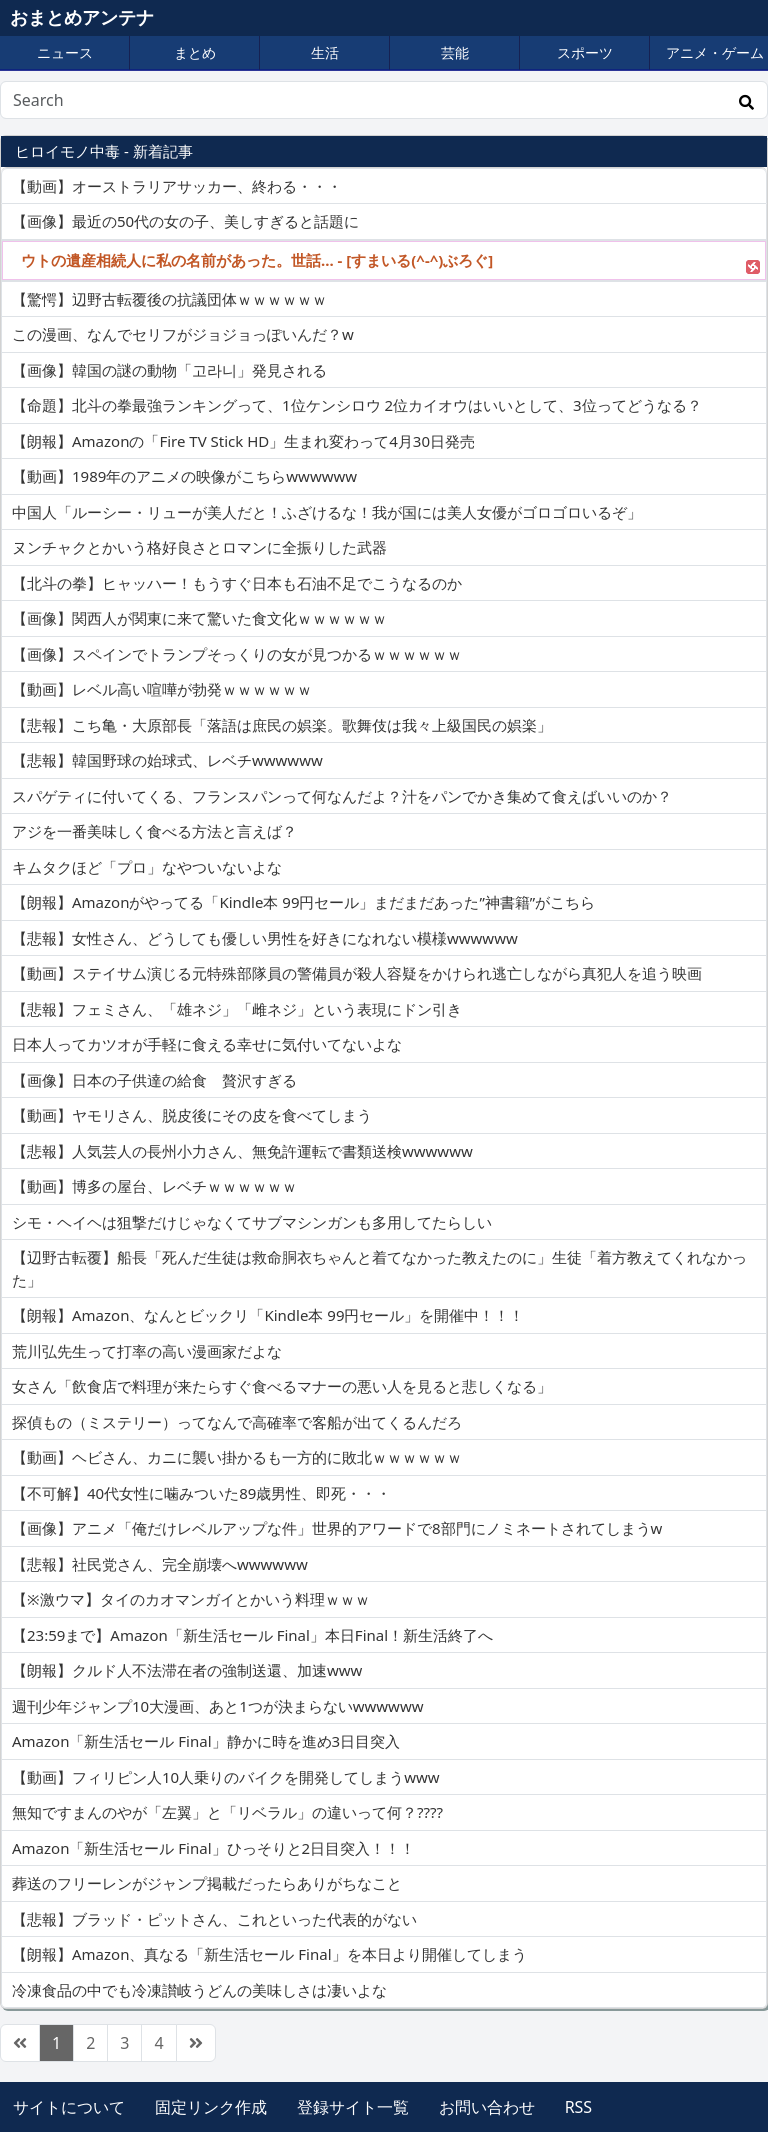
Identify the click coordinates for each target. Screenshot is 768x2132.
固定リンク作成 (211, 2107)
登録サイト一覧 (353, 2107)
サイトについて (69, 2107)
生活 (325, 52)
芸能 (455, 52)
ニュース (65, 52)
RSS (579, 2107)
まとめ (195, 52)
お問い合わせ (487, 2107)
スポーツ (585, 52)
